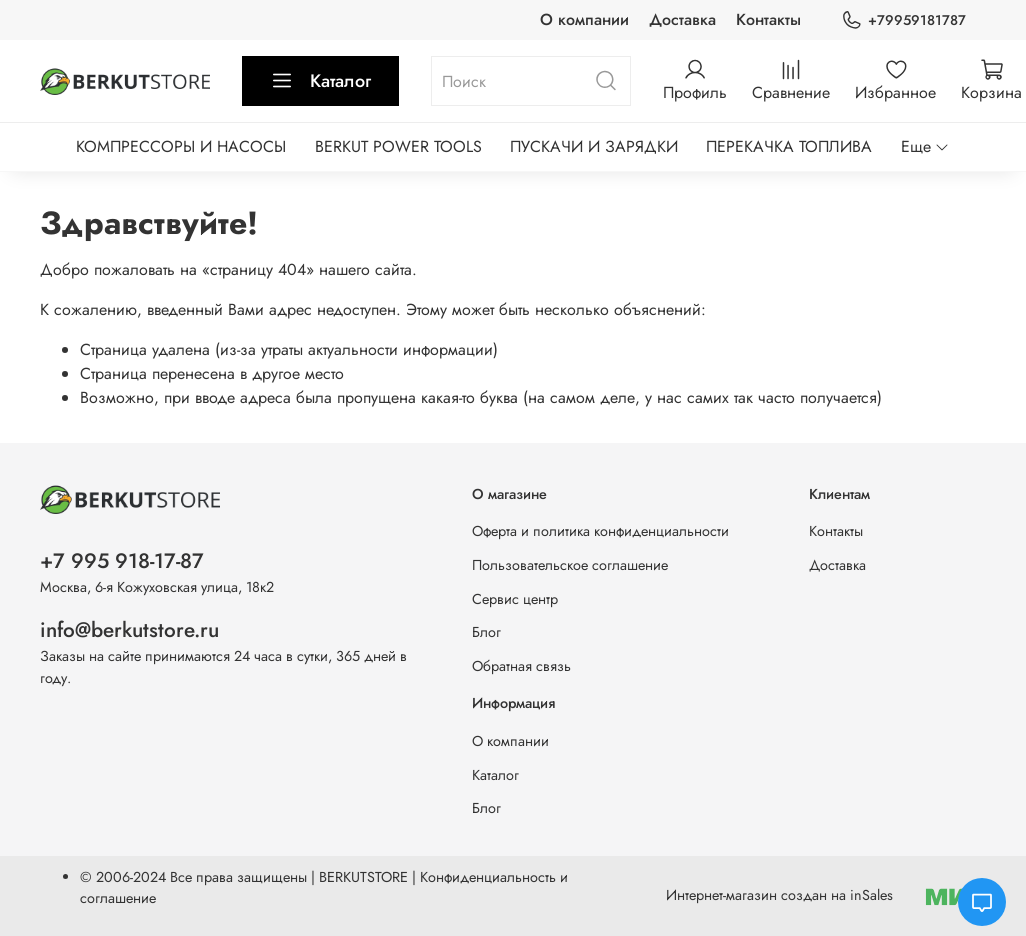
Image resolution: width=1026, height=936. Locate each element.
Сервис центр (515, 599)
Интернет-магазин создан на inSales (779, 895)
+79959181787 (903, 20)
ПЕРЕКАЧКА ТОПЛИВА (789, 146)
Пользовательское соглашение (570, 565)
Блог (486, 632)
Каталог (320, 81)
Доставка (682, 19)
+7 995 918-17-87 (122, 561)
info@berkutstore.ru (129, 630)
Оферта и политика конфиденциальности (600, 531)
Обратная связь (521, 666)
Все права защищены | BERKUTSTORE (291, 877)
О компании (584, 19)
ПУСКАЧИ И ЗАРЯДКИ (594, 146)
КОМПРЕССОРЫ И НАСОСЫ (181, 146)
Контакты (768, 19)
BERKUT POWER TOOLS (398, 146)
